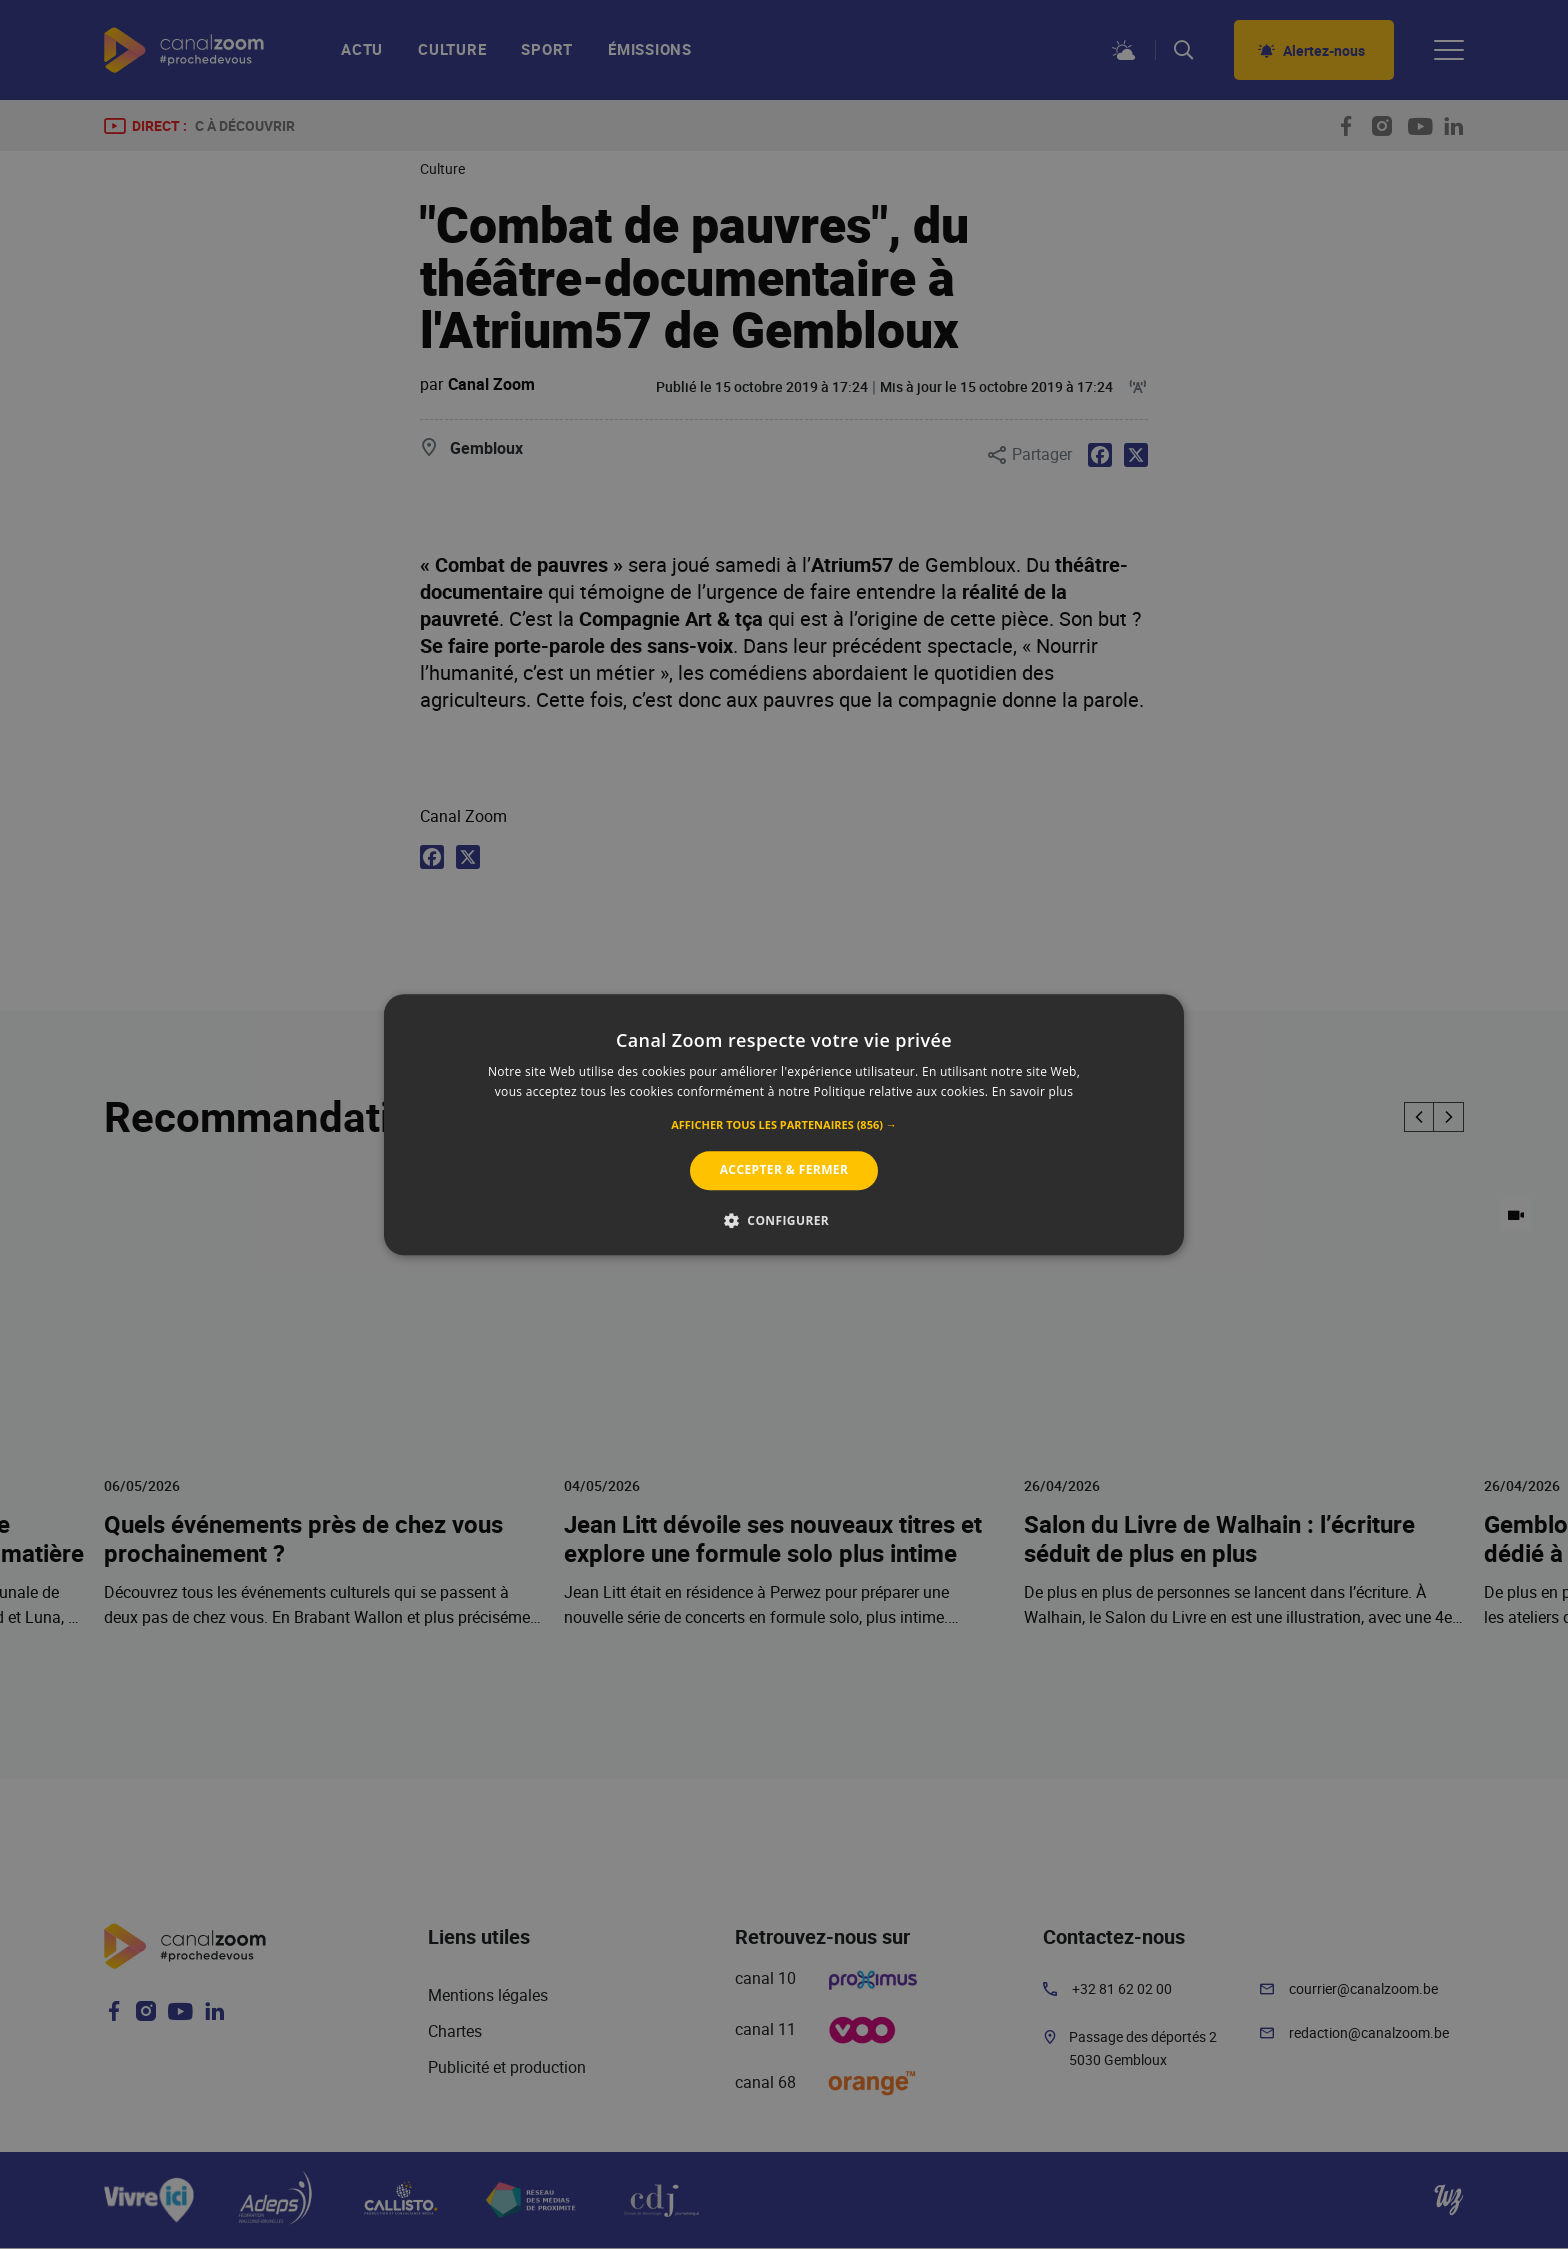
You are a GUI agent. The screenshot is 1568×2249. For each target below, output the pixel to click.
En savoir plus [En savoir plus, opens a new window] (1032, 1091)
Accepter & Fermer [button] (784, 1170)
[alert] (784, 1124)
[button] (784, 1126)
